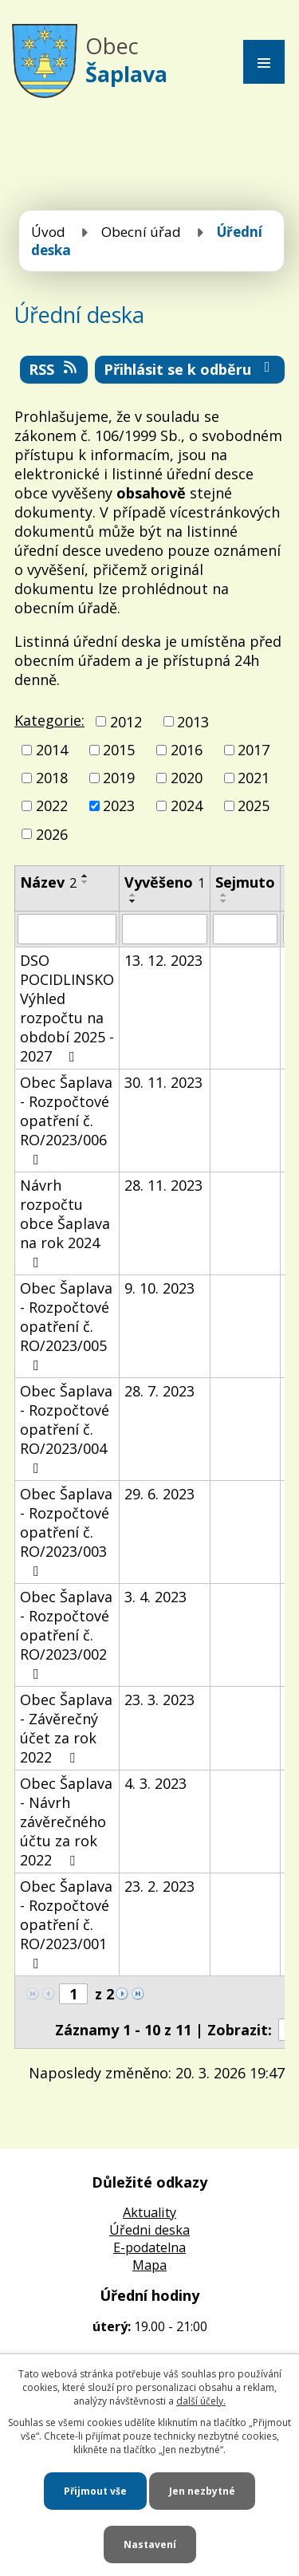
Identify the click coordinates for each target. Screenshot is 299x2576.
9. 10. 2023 (159, 1288)
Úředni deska (149, 2230)
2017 (253, 749)
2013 (193, 721)
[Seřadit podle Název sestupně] (85, 882)
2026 (52, 834)
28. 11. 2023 (163, 1185)
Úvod (48, 232)
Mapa (149, 2265)
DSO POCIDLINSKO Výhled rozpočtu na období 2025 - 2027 (67, 1008)
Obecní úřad (141, 232)
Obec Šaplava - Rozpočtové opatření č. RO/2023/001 (66, 1924)
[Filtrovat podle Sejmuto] (245, 929)
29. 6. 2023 (159, 1493)
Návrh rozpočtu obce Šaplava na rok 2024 (65, 1223)
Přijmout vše (95, 2491)
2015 (119, 749)
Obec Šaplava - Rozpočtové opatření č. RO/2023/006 (66, 1120)
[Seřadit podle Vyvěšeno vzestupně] (133, 895)
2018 (52, 777)
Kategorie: (49, 720)
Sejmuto (245, 882)
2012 (126, 721)
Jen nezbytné (202, 2491)
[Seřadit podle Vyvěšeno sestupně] (133, 901)
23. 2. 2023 (159, 1886)
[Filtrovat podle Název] (67, 929)
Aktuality (149, 2212)
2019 (119, 777)
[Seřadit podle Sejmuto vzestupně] (224, 895)
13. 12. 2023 (163, 960)
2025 (253, 806)
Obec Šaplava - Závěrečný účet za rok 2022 (66, 1728)
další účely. (201, 2401)
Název (48, 882)
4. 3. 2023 (155, 1783)
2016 (187, 749)
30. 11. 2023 (163, 1082)
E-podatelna (149, 2247)
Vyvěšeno (164, 882)
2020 (187, 777)
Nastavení (150, 2544)
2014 (52, 749)
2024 (187, 806)
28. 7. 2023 (159, 1390)
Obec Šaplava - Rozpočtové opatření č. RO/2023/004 (66, 1428)
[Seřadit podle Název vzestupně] (85, 875)
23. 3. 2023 (159, 1699)
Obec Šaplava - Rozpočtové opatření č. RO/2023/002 (66, 1634)
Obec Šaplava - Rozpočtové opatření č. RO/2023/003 (66, 1531)
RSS (54, 369)
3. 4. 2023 (155, 1596)
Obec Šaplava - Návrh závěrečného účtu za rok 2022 (66, 1821)
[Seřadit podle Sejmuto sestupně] (224, 901)
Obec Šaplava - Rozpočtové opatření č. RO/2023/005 (66, 1325)
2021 (253, 777)
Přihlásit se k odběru (190, 369)
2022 (52, 806)
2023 (119, 806)
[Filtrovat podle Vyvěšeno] (164, 929)
